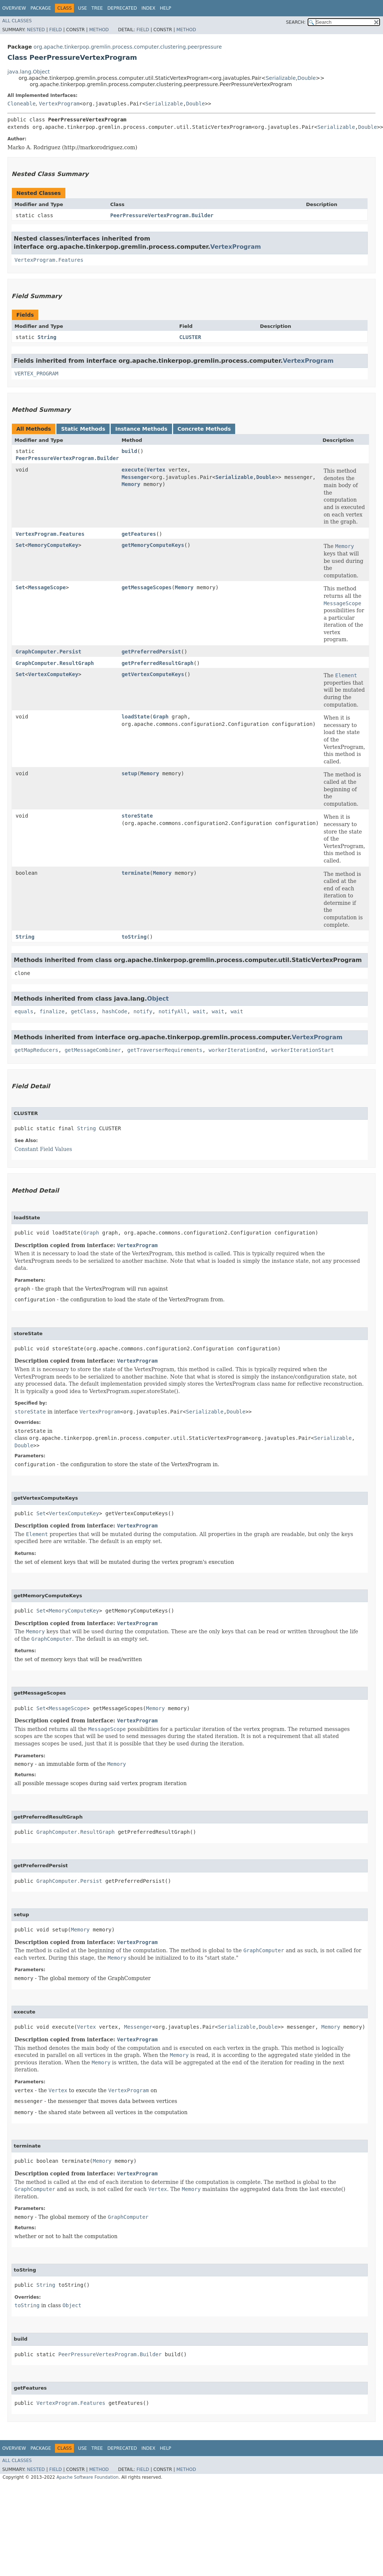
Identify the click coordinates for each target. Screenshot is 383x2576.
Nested (36, 29)
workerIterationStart (302, 1050)
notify (142, 1011)
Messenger (135, 477)
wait (199, 1011)
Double (306, 78)
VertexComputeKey (53, 674)
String (47, 337)
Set (20, 545)
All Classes (17, 20)
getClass (83, 1011)
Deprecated (122, 8)
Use (82, 8)
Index (149, 8)
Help (165, 8)
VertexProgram (59, 104)
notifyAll (173, 1011)
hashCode (114, 1011)
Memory (130, 484)
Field (55, 29)
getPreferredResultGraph (157, 663)
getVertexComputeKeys (152, 674)
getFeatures (138, 534)
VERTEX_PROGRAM (36, 373)
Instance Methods (141, 429)
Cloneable (21, 104)
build (129, 451)
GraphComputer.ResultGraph (55, 663)
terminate (135, 873)
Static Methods (83, 429)
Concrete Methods (204, 429)
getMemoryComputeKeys (152, 545)
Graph (160, 717)
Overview (14, 8)
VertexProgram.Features (48, 260)
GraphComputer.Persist (48, 652)
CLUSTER (190, 337)
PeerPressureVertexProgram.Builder (162, 215)
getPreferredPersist (151, 652)
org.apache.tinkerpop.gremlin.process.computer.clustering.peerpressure (127, 47)
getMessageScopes (146, 587)
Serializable (281, 78)
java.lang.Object (28, 72)
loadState (135, 717)
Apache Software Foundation (87, 2477)
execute (132, 470)
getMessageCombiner (93, 1050)
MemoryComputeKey (53, 545)
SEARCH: (296, 22)
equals (23, 1011)
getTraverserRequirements (164, 1050)
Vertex (156, 470)
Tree (97, 8)
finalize (51, 1011)
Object (158, 998)
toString (133, 937)
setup (129, 773)
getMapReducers (36, 1050)
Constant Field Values (43, 1149)
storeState (137, 816)
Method (99, 29)
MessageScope (47, 587)
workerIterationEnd (237, 1050)
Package (40, 8)
